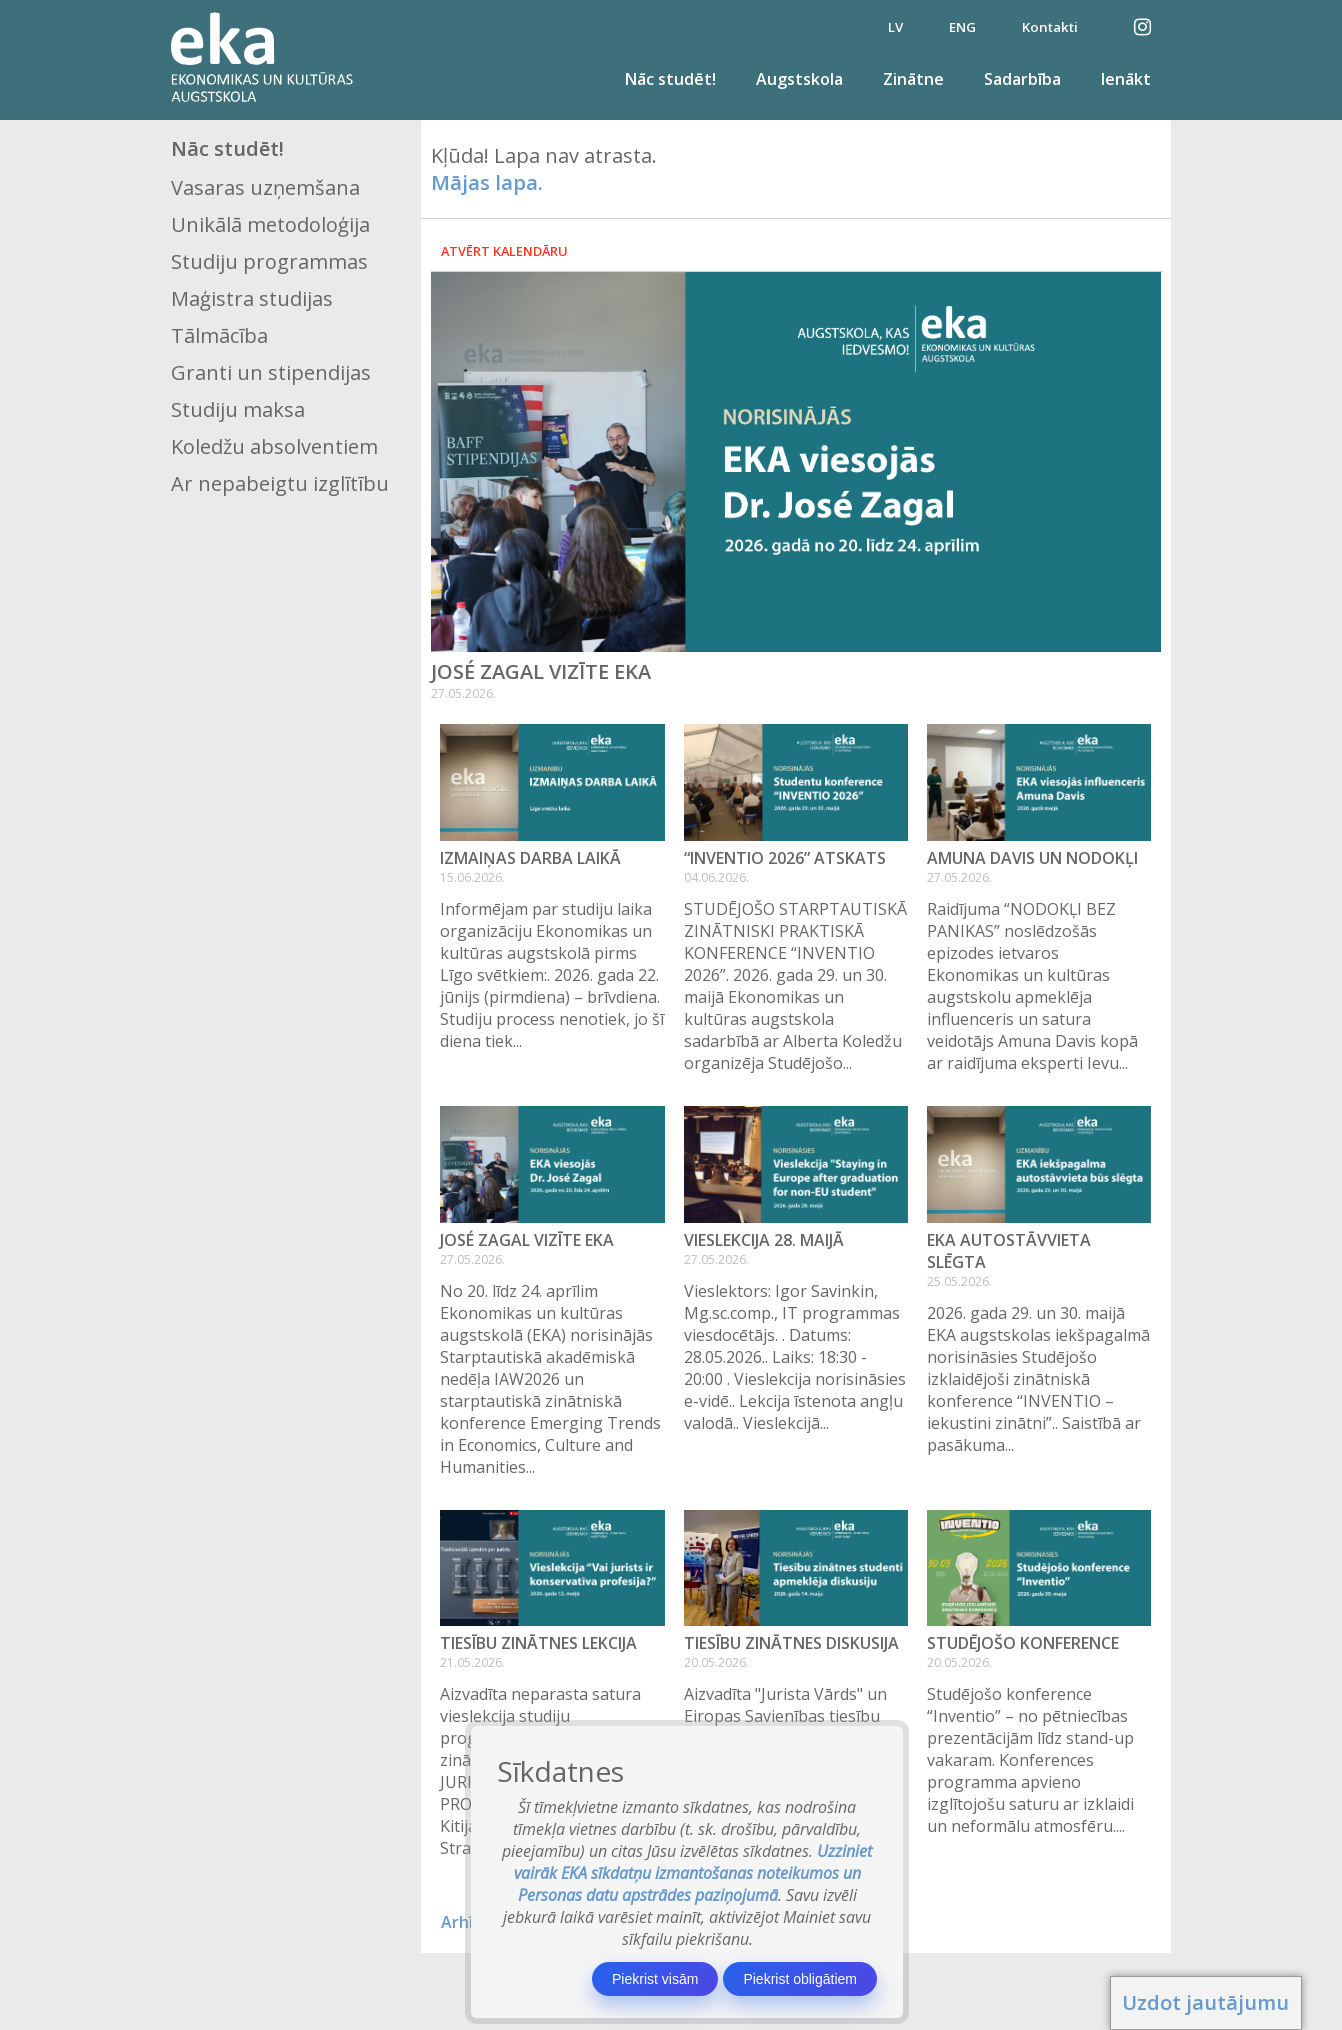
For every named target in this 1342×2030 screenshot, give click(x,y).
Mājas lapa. (487, 182)
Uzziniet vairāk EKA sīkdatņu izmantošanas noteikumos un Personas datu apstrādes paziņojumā (693, 1873)
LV (895, 27)
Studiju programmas (269, 261)
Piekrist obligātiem (800, 1979)
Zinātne (913, 79)
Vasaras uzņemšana (265, 187)
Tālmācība (219, 335)
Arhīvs (465, 1922)
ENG (962, 27)
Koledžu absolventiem (274, 446)
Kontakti (1050, 27)
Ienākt (1126, 79)
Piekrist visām (655, 1979)
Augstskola (799, 79)
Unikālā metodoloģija (270, 224)
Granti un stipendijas (271, 372)
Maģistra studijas (252, 298)
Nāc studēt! (670, 79)
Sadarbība (1022, 79)
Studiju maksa (238, 409)
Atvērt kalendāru (504, 251)
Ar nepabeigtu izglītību (280, 483)
